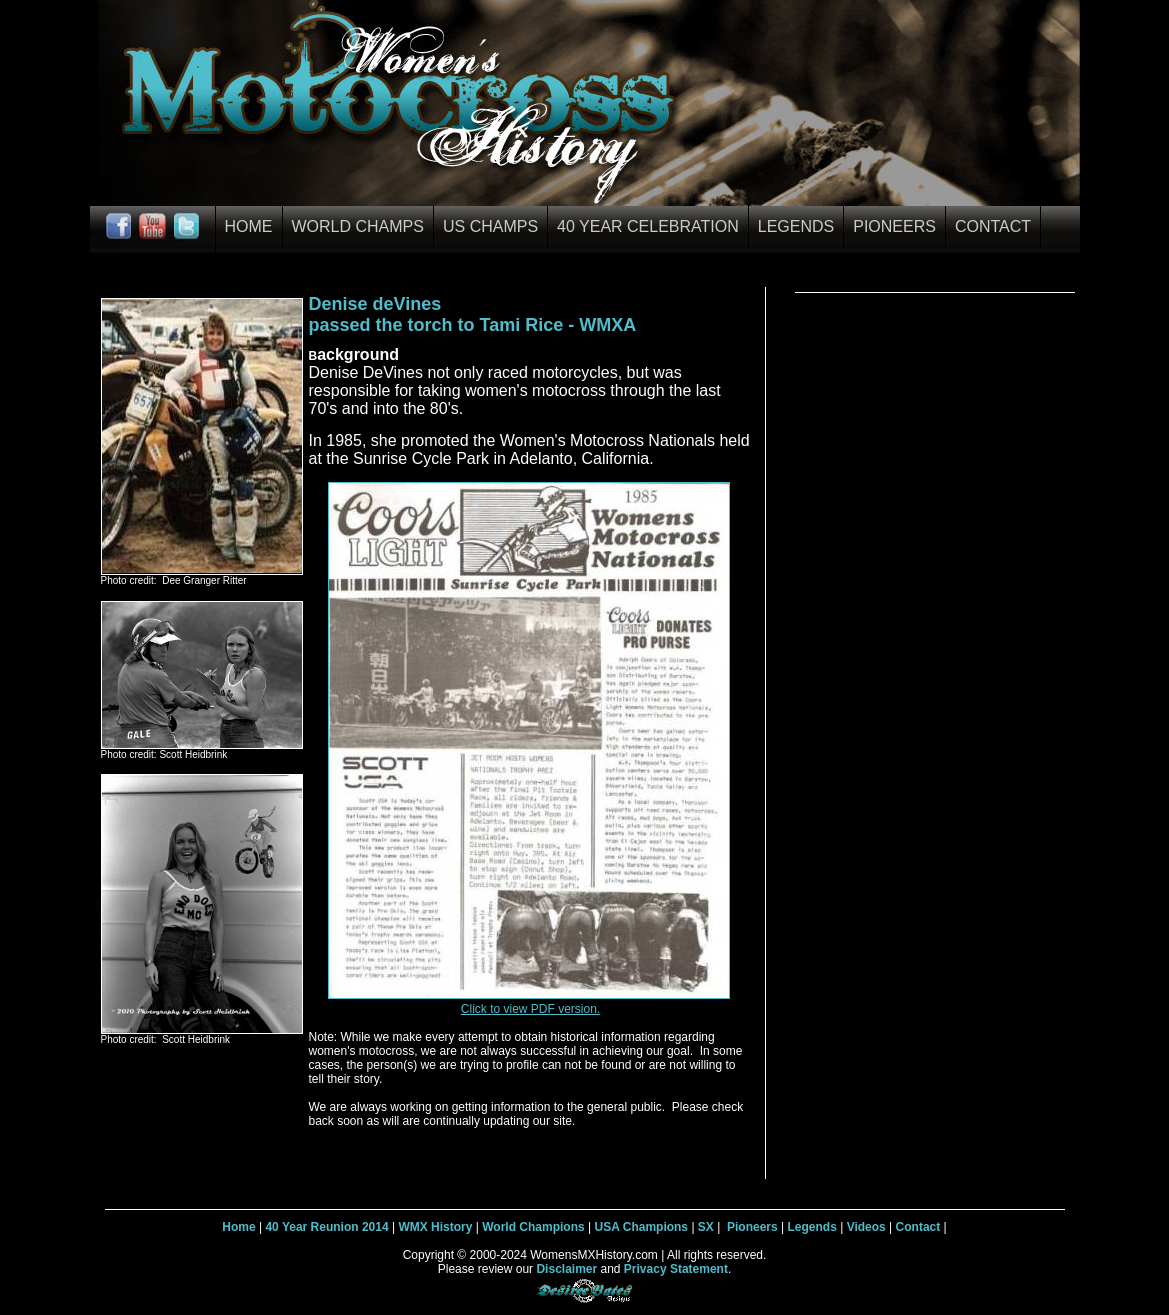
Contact (993, 226)
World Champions (533, 1227)
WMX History (435, 1227)
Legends (796, 226)
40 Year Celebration (648, 226)
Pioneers (894, 226)
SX (706, 1227)
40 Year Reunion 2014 (326, 1227)
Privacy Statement (676, 1269)
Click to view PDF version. (530, 1009)
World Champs (358, 226)
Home (249, 226)
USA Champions (641, 1227)
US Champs (490, 226)
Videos (866, 1227)
